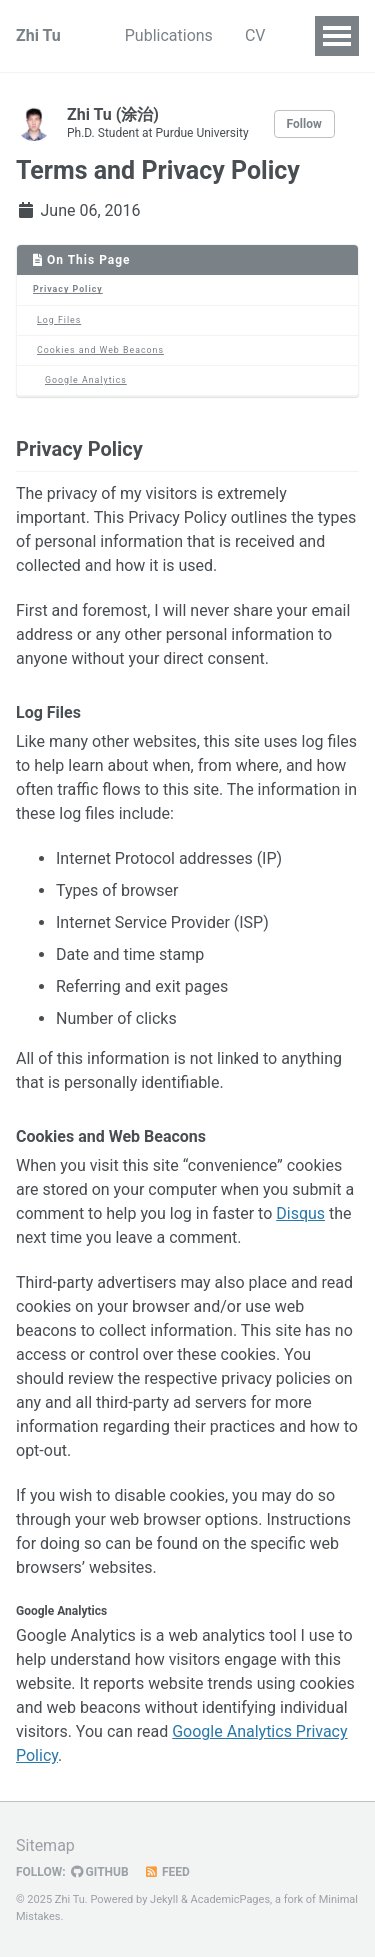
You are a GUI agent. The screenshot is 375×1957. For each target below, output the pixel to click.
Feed (167, 1872)
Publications (169, 35)
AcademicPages (230, 1899)
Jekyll (164, 1899)
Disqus (300, 1213)
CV (255, 35)
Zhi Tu (38, 35)
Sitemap (45, 1845)
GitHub (100, 1872)
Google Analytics (86, 380)
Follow (304, 124)
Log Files (59, 320)
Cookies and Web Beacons (100, 350)
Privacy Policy (68, 289)
